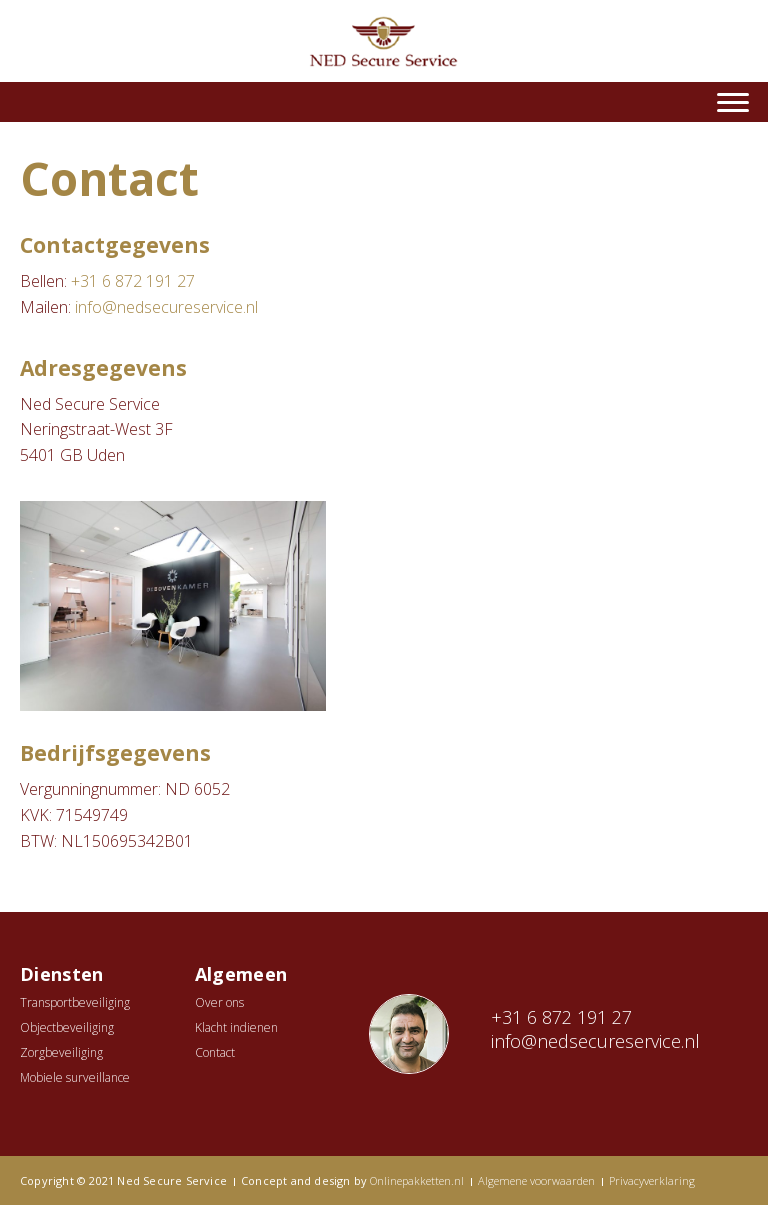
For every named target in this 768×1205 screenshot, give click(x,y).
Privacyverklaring (652, 1180)
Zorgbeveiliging (61, 1052)
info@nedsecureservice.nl (166, 307)
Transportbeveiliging (75, 1002)
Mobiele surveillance (75, 1077)
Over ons (219, 1002)
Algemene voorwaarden (536, 1180)
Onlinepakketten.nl (417, 1180)
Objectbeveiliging (67, 1027)
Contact (215, 1052)
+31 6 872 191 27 (133, 281)
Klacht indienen (236, 1027)
